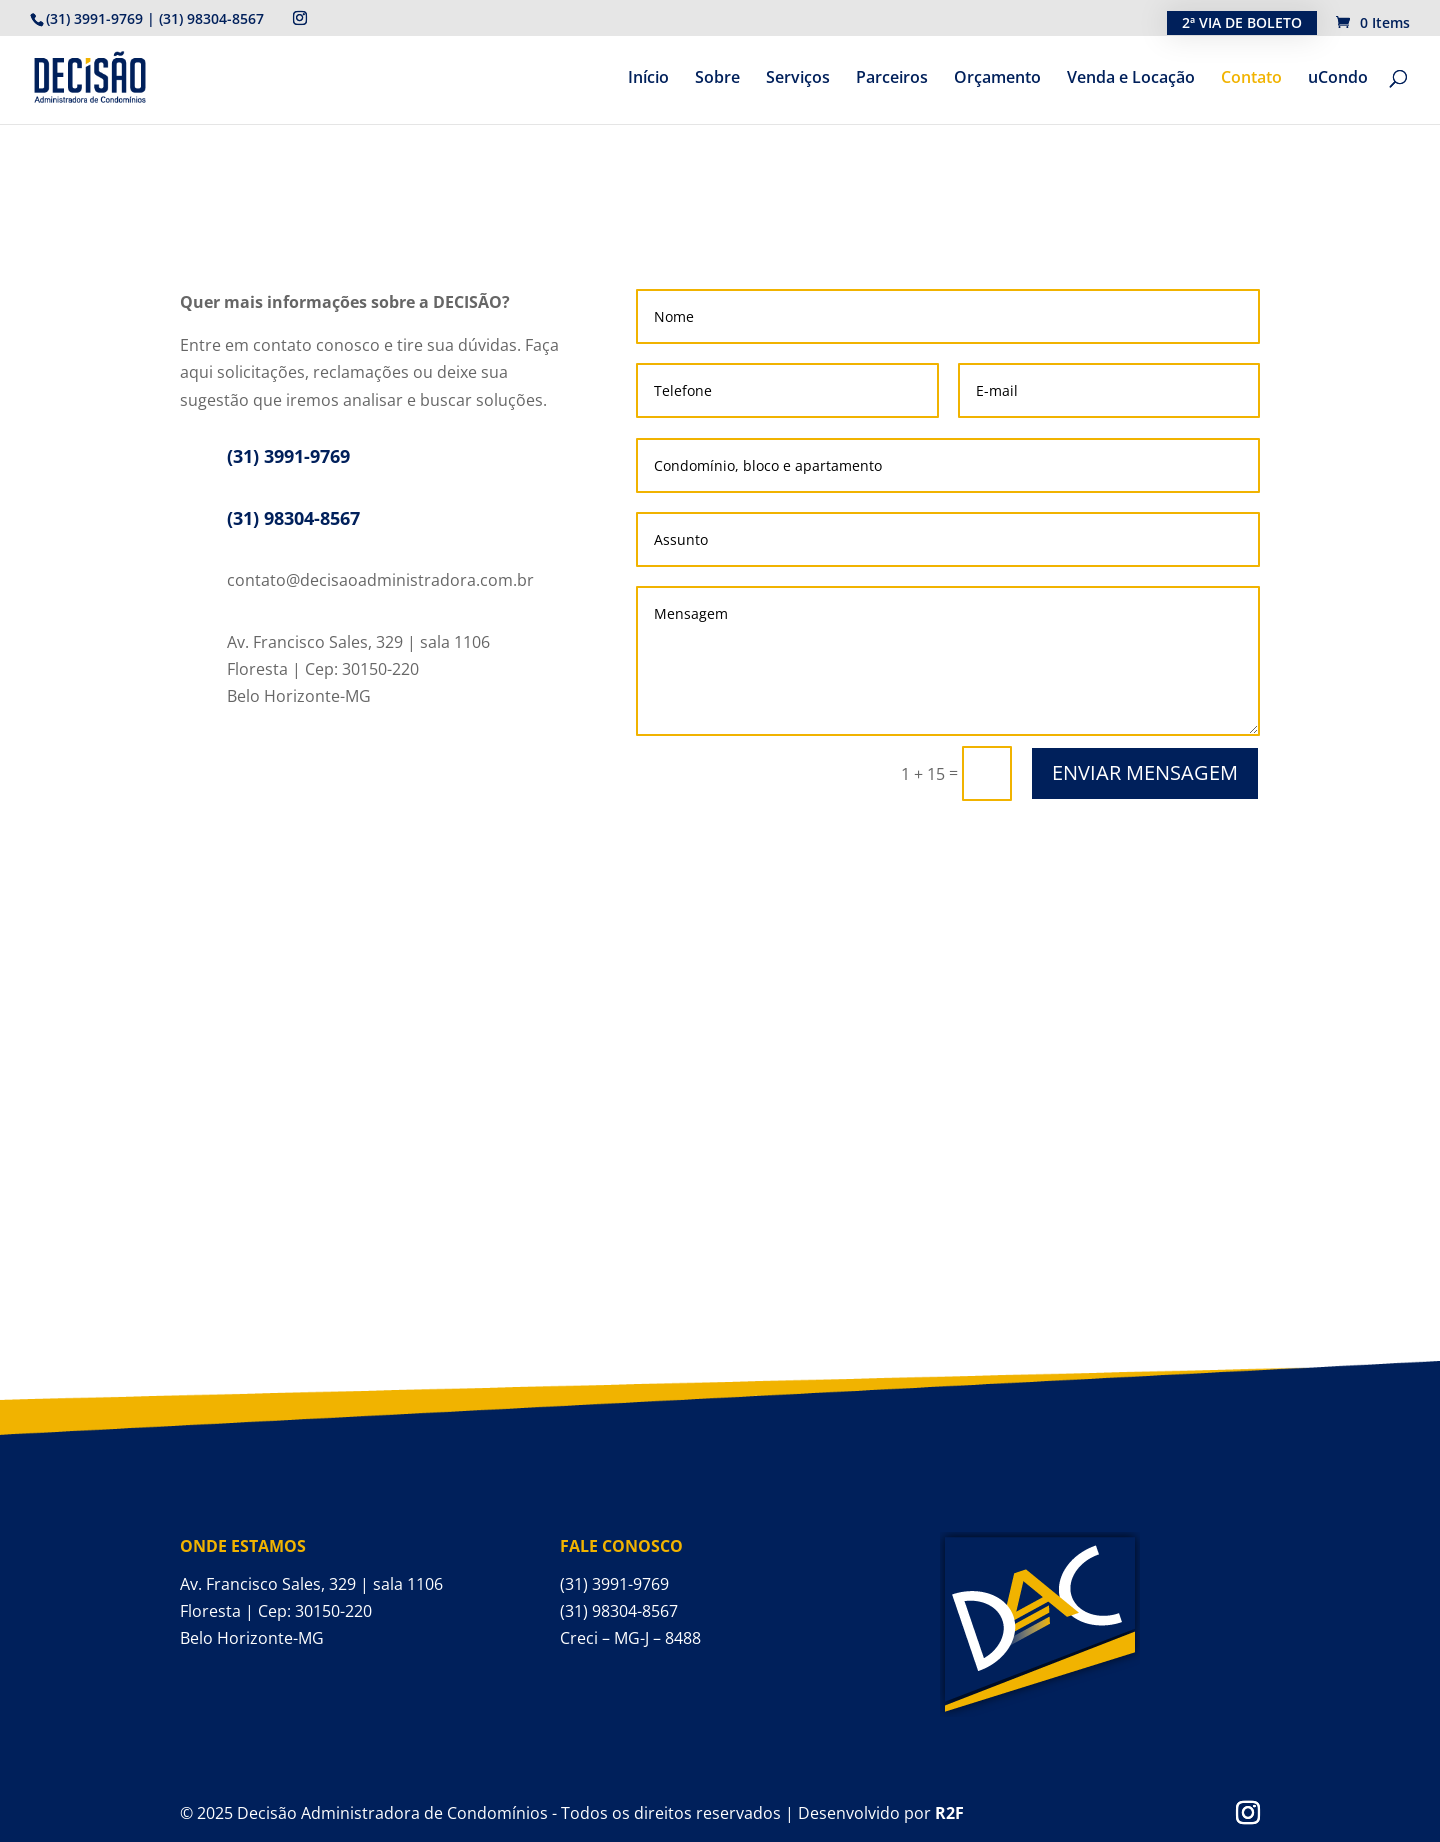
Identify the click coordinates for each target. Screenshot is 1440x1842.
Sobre (717, 79)
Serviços (798, 79)
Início (648, 79)
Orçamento (997, 79)
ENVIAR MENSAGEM (1145, 772)
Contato (1251, 79)
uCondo (1338, 79)
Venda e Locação (1131, 79)
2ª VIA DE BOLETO (1242, 22)
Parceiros (892, 79)
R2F (949, 1813)
